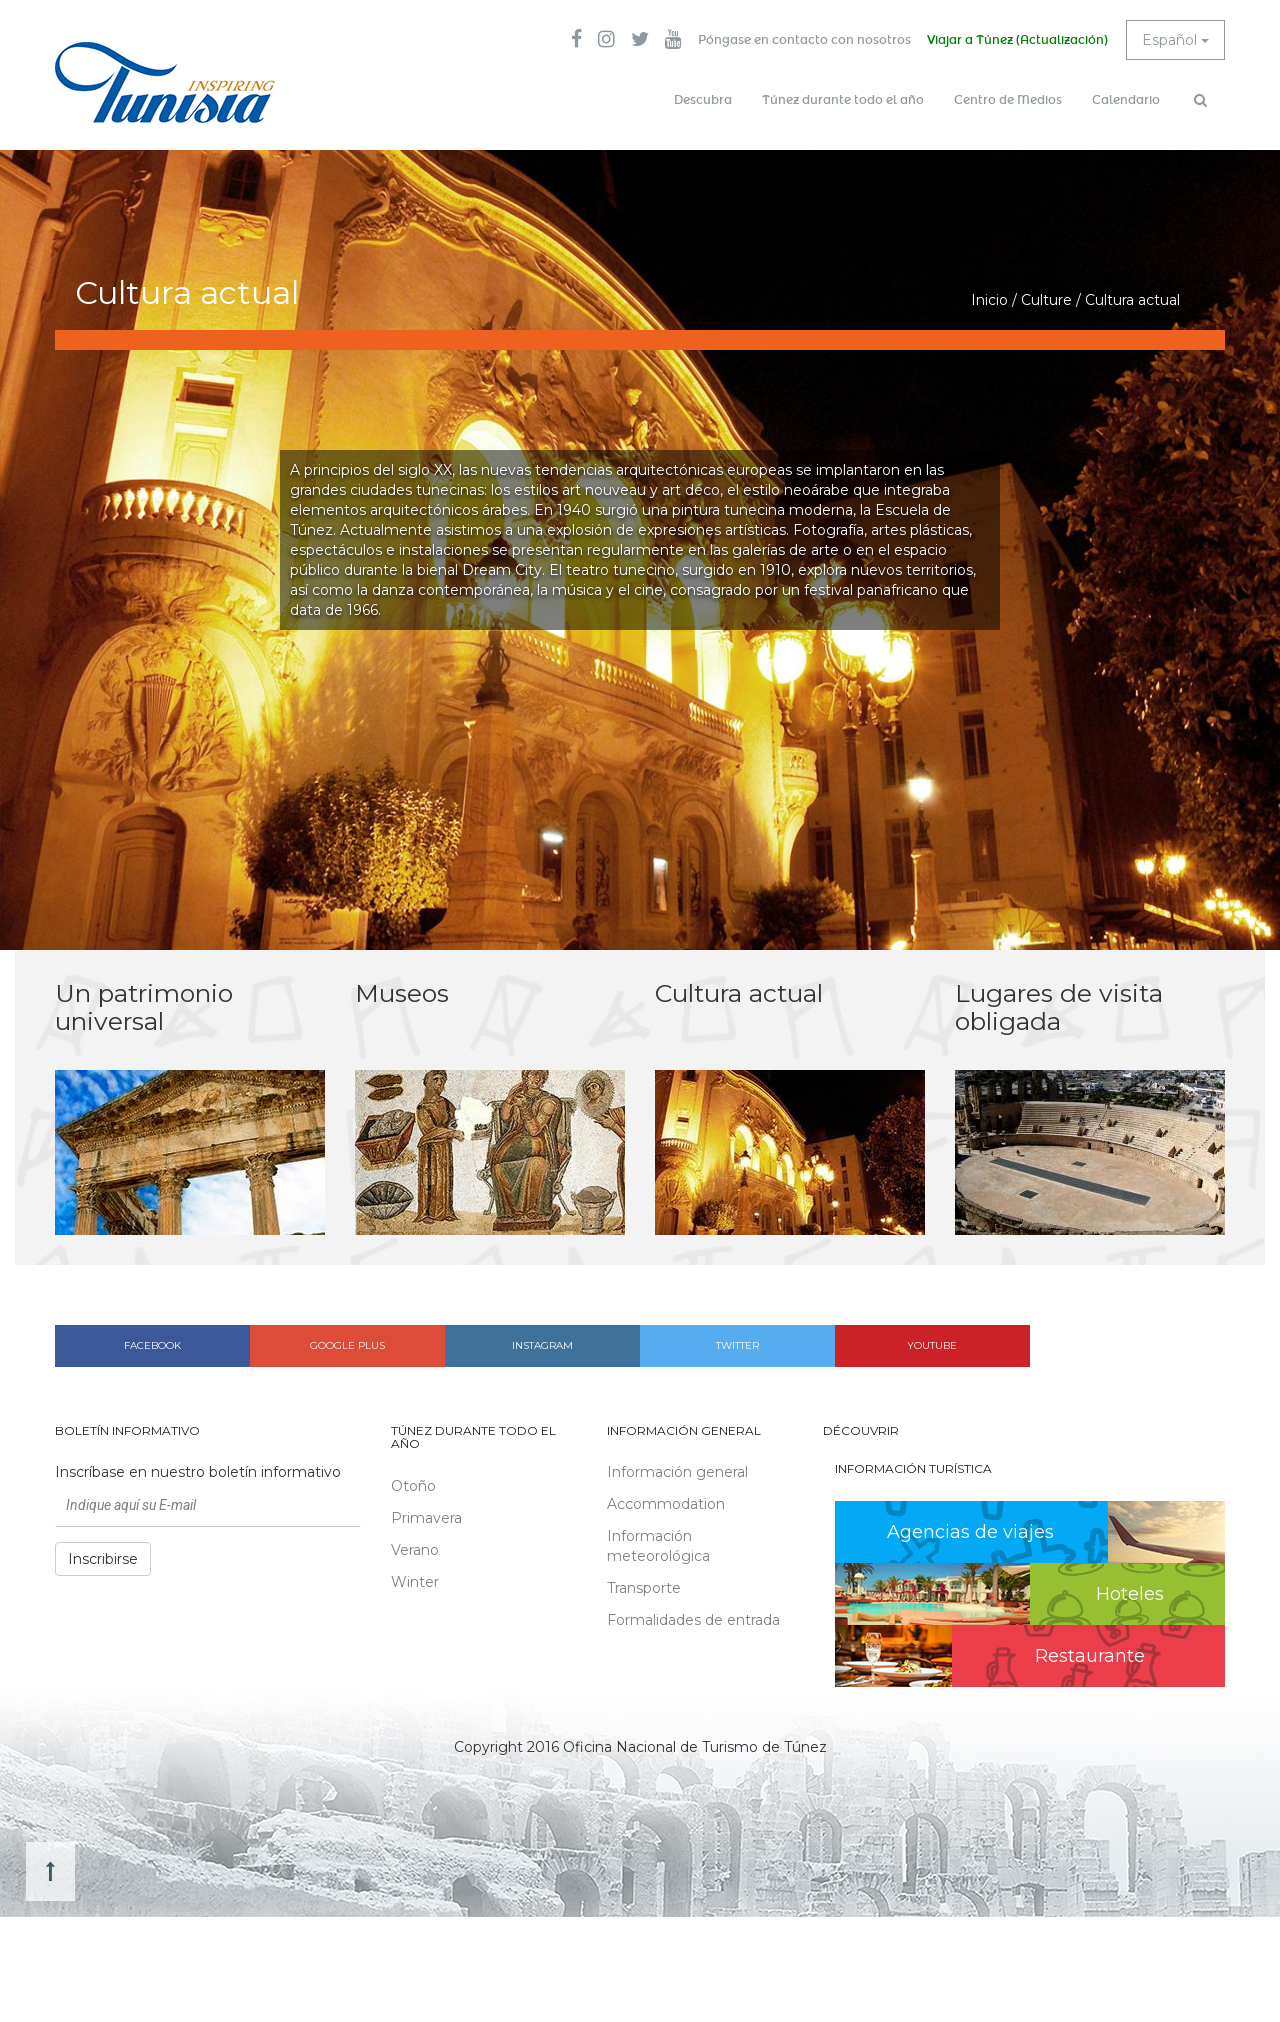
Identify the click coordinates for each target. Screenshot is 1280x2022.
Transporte (644, 1588)
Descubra (703, 100)
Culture (1046, 300)
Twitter (737, 1345)
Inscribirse (103, 1559)
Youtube (932, 1345)
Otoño (413, 1486)
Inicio (989, 300)
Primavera (426, 1518)
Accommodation (666, 1504)
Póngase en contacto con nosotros (804, 40)
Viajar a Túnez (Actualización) (1017, 40)
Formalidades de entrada (693, 1620)
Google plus (347, 1345)
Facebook (152, 1345)
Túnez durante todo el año (843, 100)
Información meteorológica (658, 1546)
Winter (415, 1582)
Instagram (542, 1345)
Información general (677, 1472)
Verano (415, 1550)
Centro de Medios (1008, 100)
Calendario (1126, 100)
